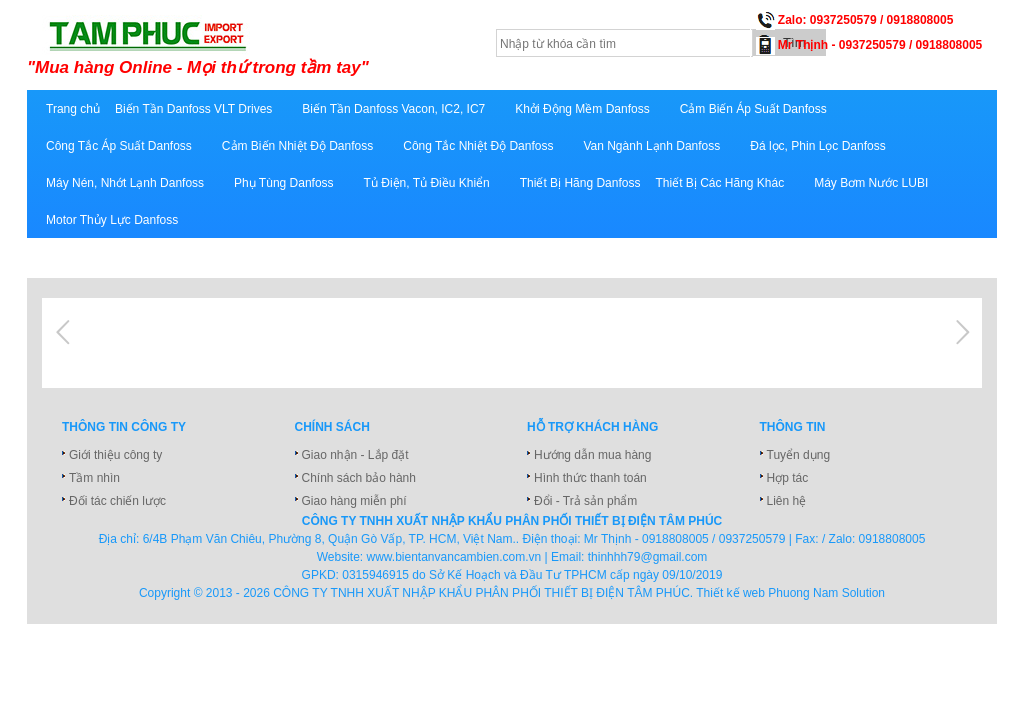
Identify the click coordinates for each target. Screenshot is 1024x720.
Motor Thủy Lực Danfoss (112, 220)
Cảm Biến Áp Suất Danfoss (753, 109)
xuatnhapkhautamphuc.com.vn (274, 47)
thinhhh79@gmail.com (648, 557)
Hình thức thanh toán (590, 478)
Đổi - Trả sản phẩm (585, 501)
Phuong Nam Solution (826, 593)
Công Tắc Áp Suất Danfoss (119, 146)
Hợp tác (788, 478)
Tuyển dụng (799, 455)
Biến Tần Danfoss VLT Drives (193, 109)
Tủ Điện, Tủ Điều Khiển (427, 183)
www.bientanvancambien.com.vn (454, 557)
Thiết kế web (730, 593)
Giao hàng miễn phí (354, 501)
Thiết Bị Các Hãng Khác (719, 183)
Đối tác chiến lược (117, 501)
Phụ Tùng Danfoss (284, 183)
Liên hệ (787, 501)
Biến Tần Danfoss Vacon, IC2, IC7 (393, 109)
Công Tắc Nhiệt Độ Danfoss (478, 146)
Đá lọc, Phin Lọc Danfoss (817, 146)
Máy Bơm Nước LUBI (871, 183)
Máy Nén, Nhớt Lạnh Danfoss (125, 183)
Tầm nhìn (94, 478)
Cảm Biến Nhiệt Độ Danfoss (297, 146)
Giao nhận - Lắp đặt (355, 455)
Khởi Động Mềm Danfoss (582, 109)
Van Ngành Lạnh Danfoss (651, 146)
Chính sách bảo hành (359, 478)
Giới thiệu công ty (115, 455)
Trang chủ (73, 109)
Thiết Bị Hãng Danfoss (580, 183)
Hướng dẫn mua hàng (592, 455)
